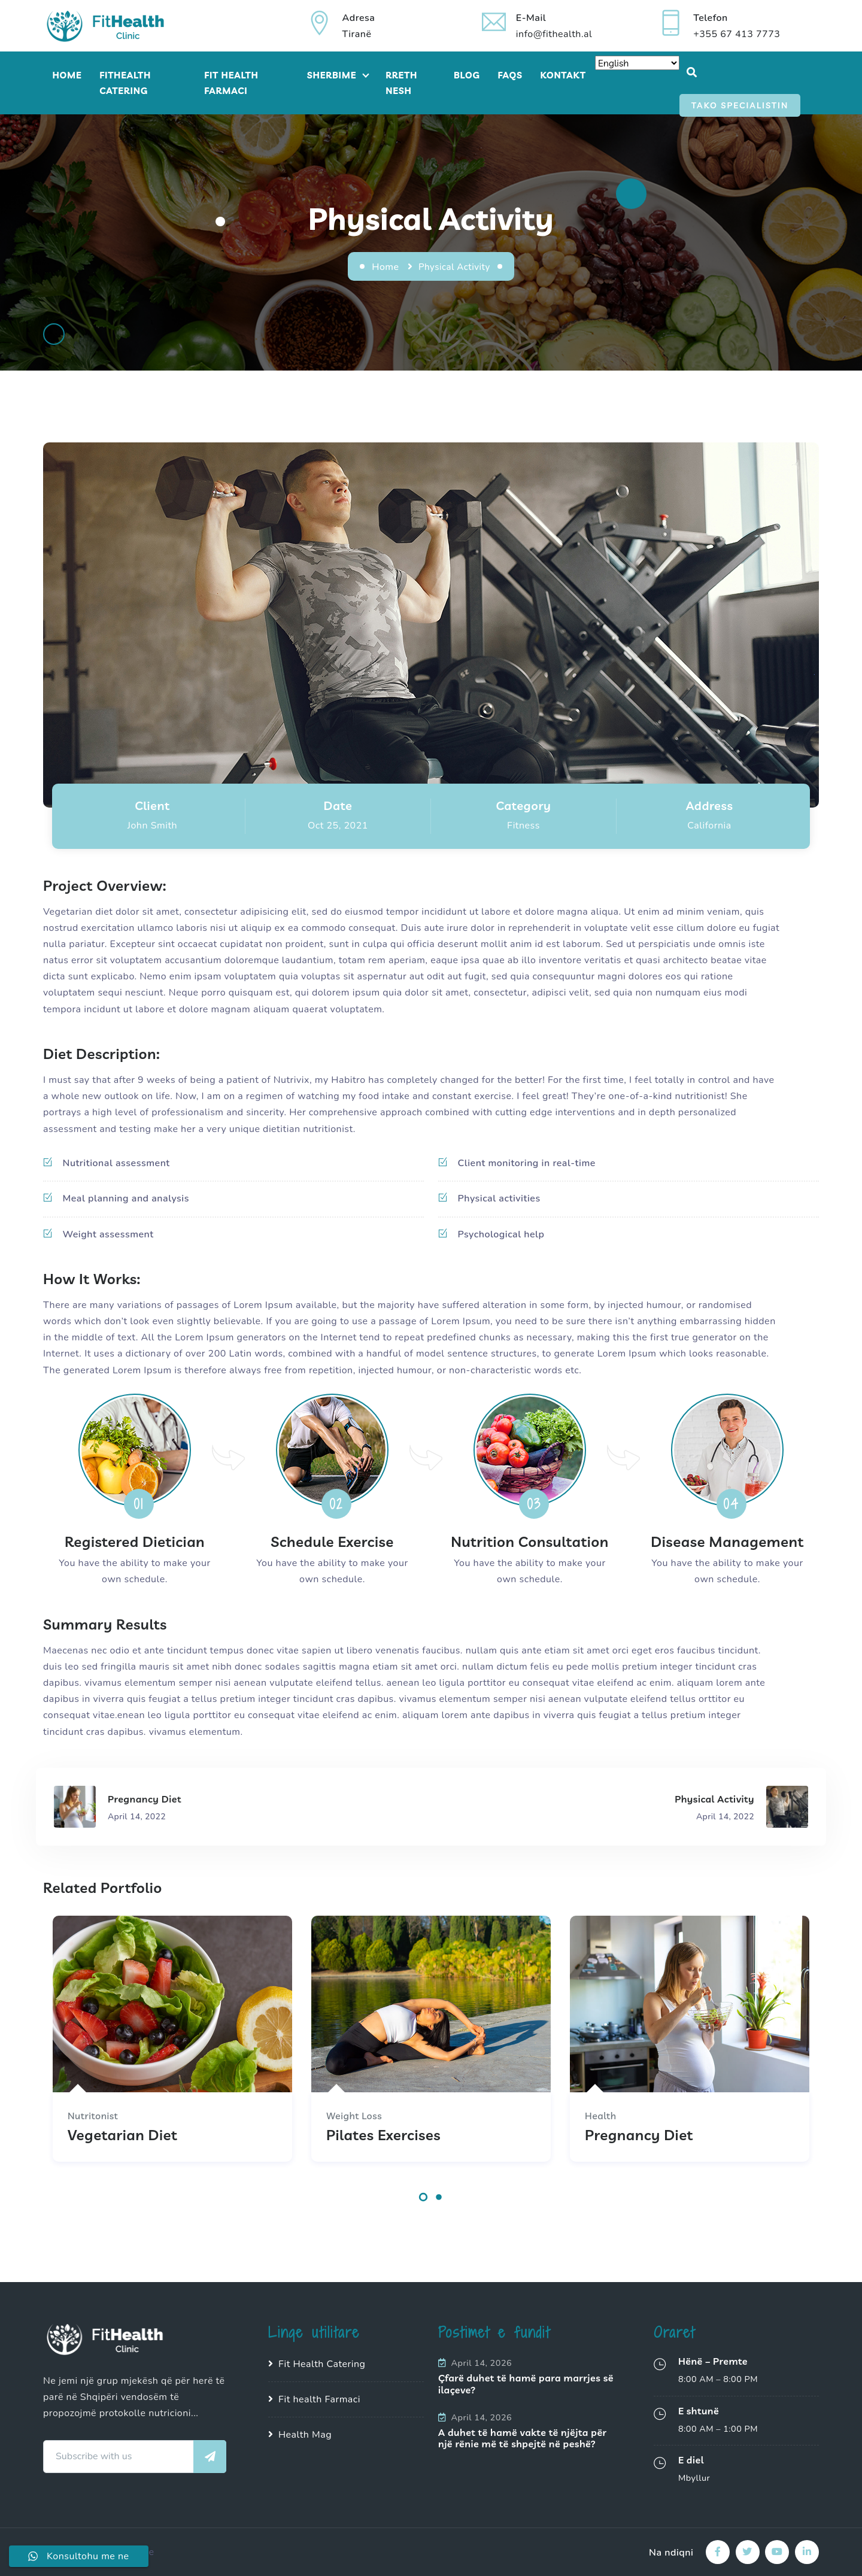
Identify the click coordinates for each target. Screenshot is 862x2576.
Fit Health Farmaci (231, 82)
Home (66, 75)
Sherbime (331, 75)
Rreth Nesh (401, 82)
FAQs (510, 75)
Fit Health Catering (322, 2364)
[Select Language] (637, 63)
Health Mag (305, 2434)
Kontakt (563, 75)
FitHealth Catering (125, 82)
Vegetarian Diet (122, 2135)
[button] (423, 2199)
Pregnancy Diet (639, 2135)
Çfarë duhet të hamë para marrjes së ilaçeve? (526, 2383)
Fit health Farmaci (319, 2399)
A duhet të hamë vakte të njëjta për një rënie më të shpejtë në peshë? (522, 2438)
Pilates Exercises (383, 2135)
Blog (467, 75)
